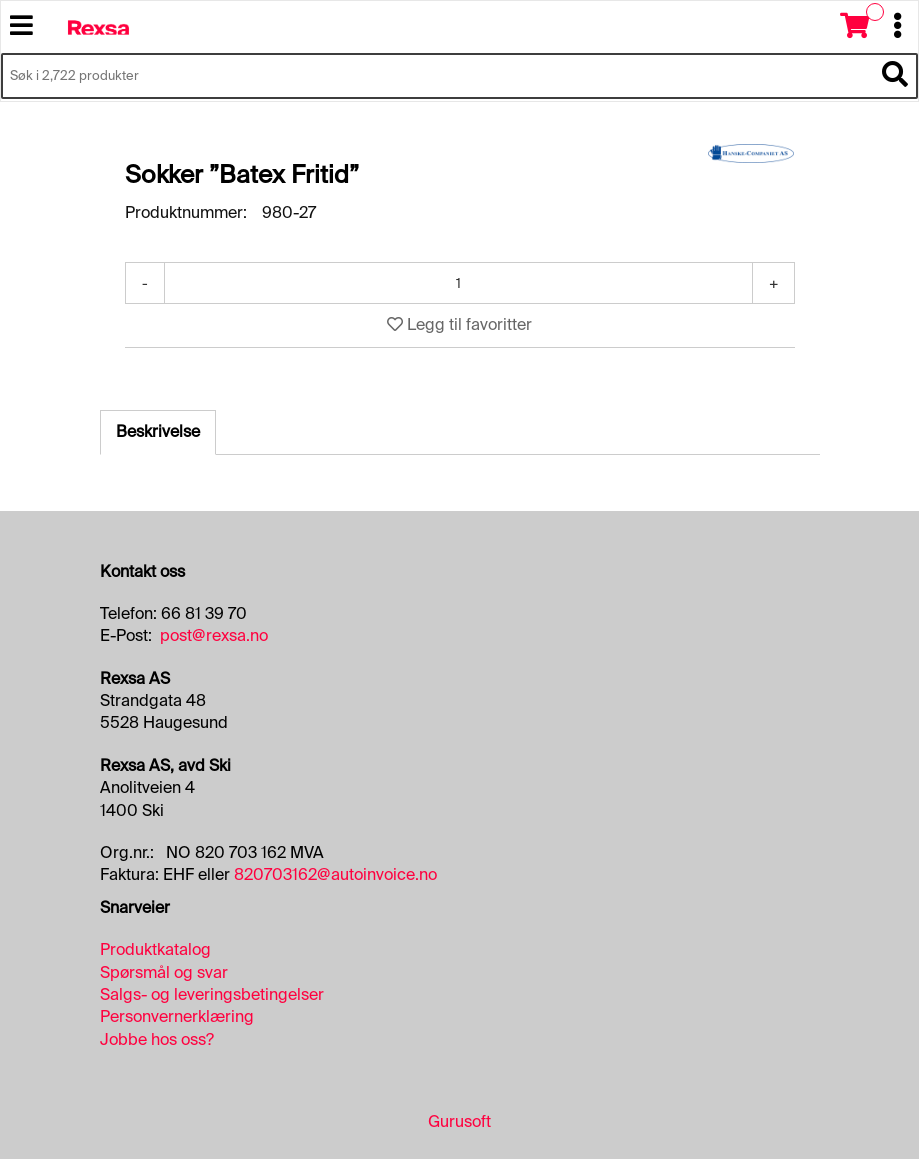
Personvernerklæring (177, 1016)
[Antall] (458, 283)
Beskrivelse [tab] (158, 431)
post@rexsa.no (214, 635)
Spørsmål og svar (164, 972)
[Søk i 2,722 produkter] (437, 76)
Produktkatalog (155, 949)
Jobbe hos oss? (157, 1039)
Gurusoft (459, 1121)
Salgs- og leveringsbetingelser (212, 994)
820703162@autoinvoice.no (335, 874)
